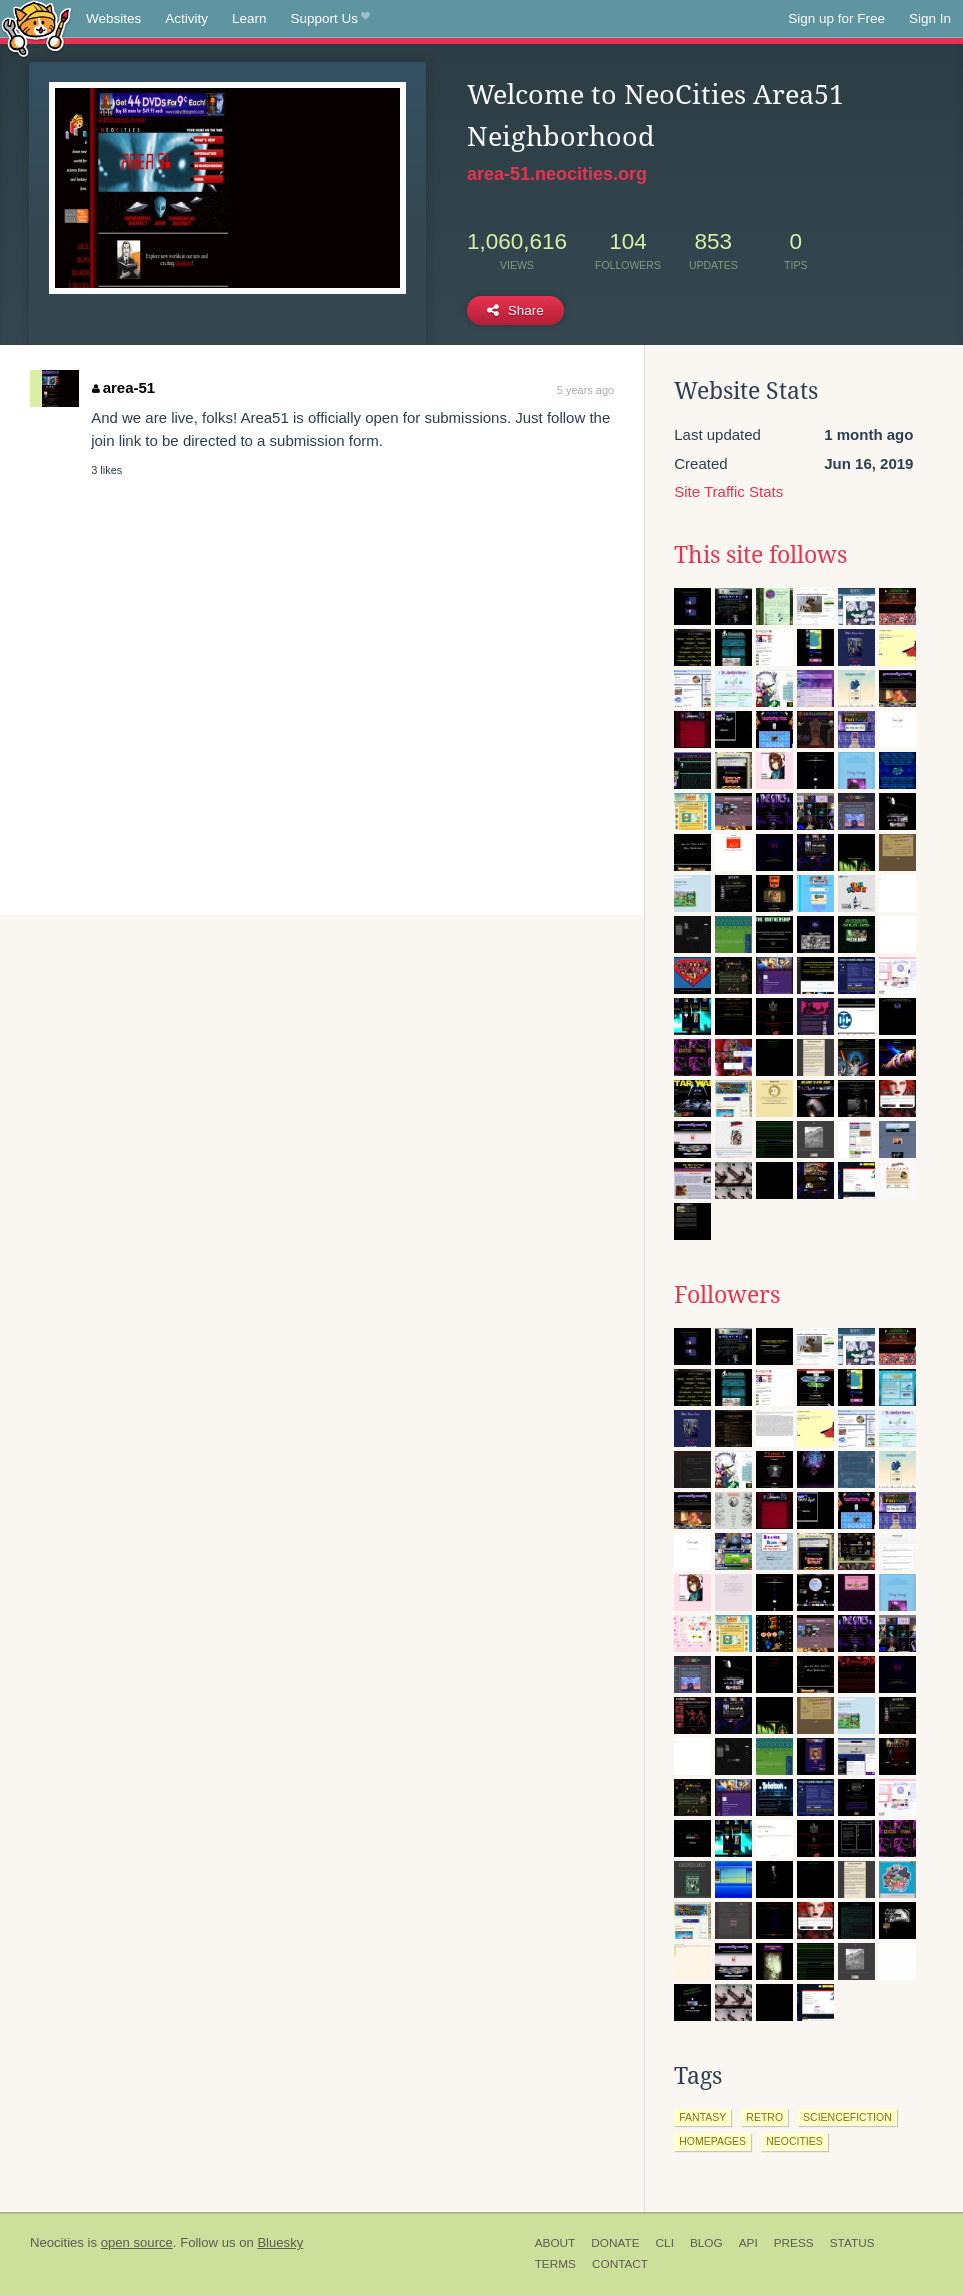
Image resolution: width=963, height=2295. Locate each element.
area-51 (123, 387)
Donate (615, 2243)
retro (764, 2117)
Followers (727, 1295)
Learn (249, 18)
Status (852, 2243)
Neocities (57, 2242)
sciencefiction (847, 2117)
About (555, 2243)
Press (794, 2243)
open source (137, 2242)
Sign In (930, 18)
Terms (555, 2264)
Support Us (330, 19)
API (748, 2243)
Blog (706, 2243)
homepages (712, 2141)
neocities (794, 2141)
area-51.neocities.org (557, 174)
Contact (620, 2264)
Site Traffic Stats (728, 491)
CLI (665, 2243)
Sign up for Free (836, 18)
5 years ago (585, 390)
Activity (186, 18)
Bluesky (280, 2242)
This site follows (760, 555)
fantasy (702, 2117)
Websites (113, 18)
